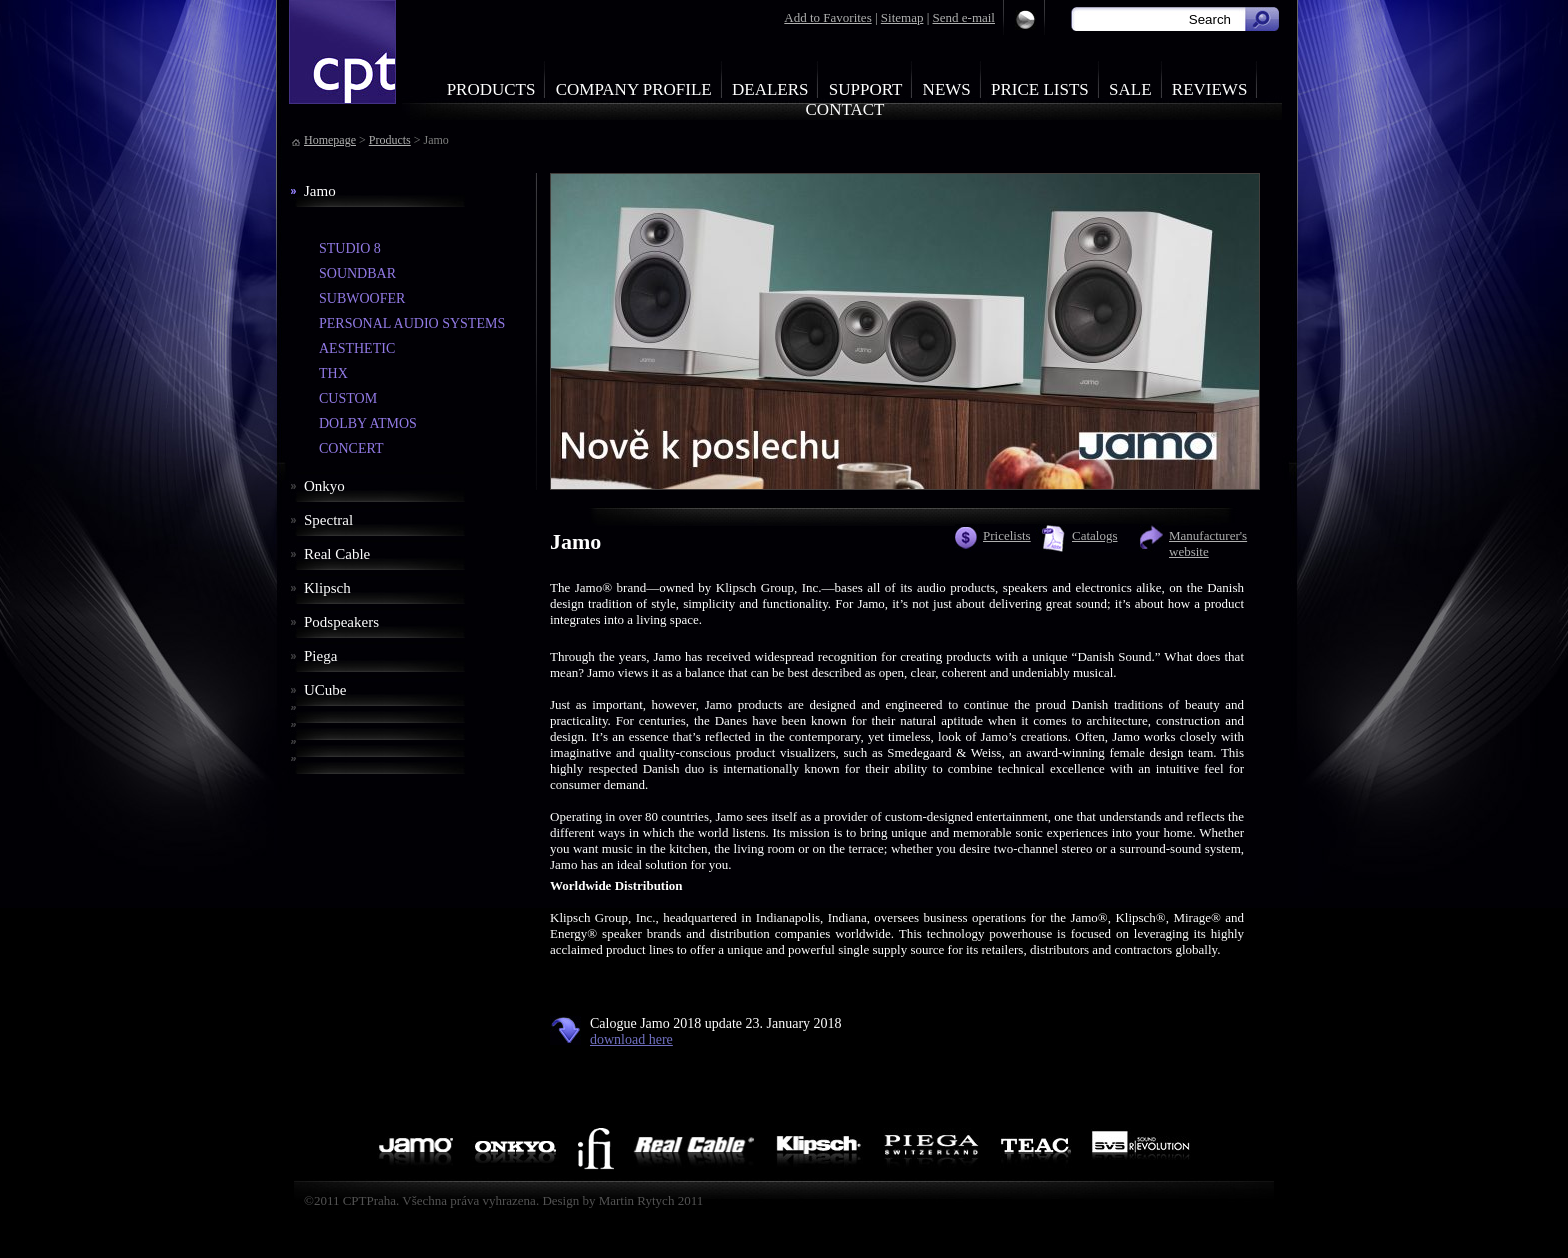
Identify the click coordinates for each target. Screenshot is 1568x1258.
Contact (845, 109)
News (947, 89)
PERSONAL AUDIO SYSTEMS (412, 323)
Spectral (328, 520)
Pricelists (1007, 535)
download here (631, 1039)
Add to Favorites (827, 17)
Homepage (330, 140)
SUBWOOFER (362, 298)
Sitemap (902, 17)
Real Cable (337, 554)
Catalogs (1095, 535)
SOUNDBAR (357, 273)
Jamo (320, 191)
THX (333, 373)
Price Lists (1040, 89)
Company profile (634, 89)
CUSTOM (348, 398)
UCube (325, 690)
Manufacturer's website (1208, 543)
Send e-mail (964, 17)
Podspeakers (341, 622)
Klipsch (327, 588)
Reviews (1210, 89)
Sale (1130, 89)
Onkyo (324, 486)
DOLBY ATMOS (368, 423)
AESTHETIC (357, 348)
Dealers (770, 89)
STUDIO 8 (350, 248)
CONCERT (351, 448)
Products (491, 89)
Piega (320, 656)
